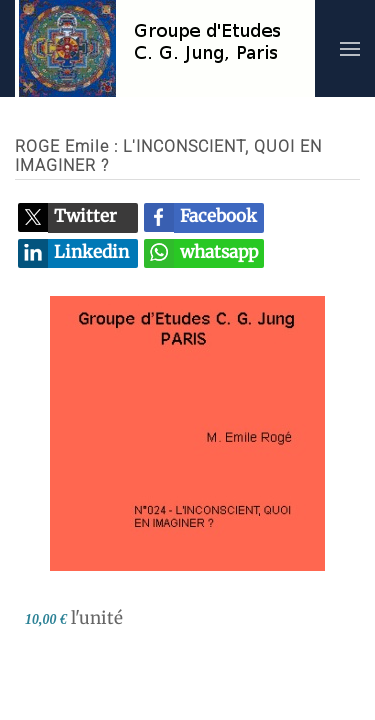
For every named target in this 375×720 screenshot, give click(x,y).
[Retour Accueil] (165, 48)
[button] (350, 48)
